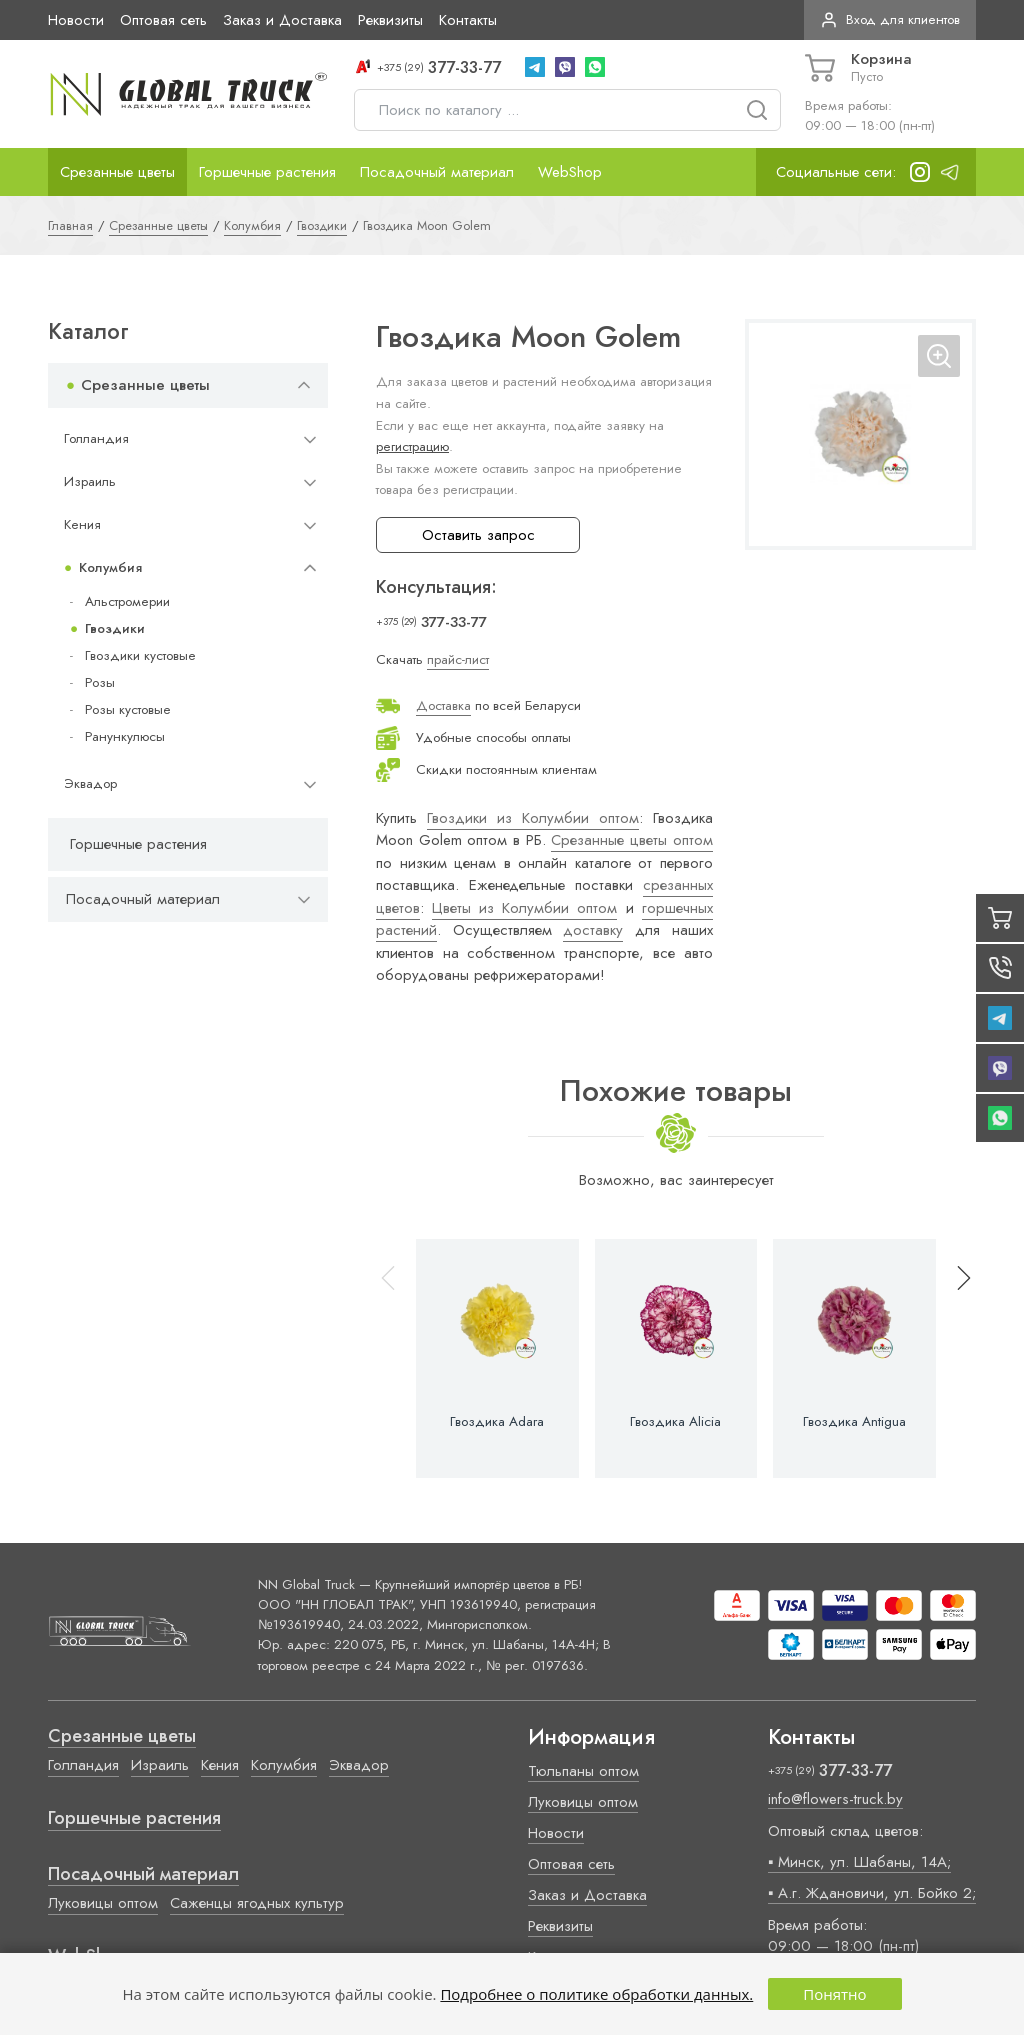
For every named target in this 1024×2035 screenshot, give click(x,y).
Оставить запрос (478, 535)
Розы (100, 682)
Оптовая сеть (163, 20)
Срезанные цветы (117, 172)
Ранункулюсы (125, 736)
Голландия (96, 438)
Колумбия (110, 567)
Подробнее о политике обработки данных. (596, 1994)
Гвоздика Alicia (675, 1422)
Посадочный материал (437, 172)
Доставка (443, 705)
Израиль (90, 481)
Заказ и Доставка (282, 20)
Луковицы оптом (103, 1903)
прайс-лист (458, 659)
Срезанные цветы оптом (631, 840)
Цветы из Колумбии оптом (524, 908)
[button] (955, 1358)
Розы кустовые (128, 709)
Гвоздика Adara (497, 1422)
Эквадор (90, 783)
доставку (593, 930)
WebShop (570, 172)
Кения (82, 524)
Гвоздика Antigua (854, 1422)
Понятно (834, 1994)
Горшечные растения (267, 172)
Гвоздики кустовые (140, 655)
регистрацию (412, 446)
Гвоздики (115, 628)
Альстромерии (127, 601)
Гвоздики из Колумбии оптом (533, 818)
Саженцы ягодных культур (257, 1903)
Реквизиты (390, 20)
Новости (76, 20)
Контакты (468, 20)
